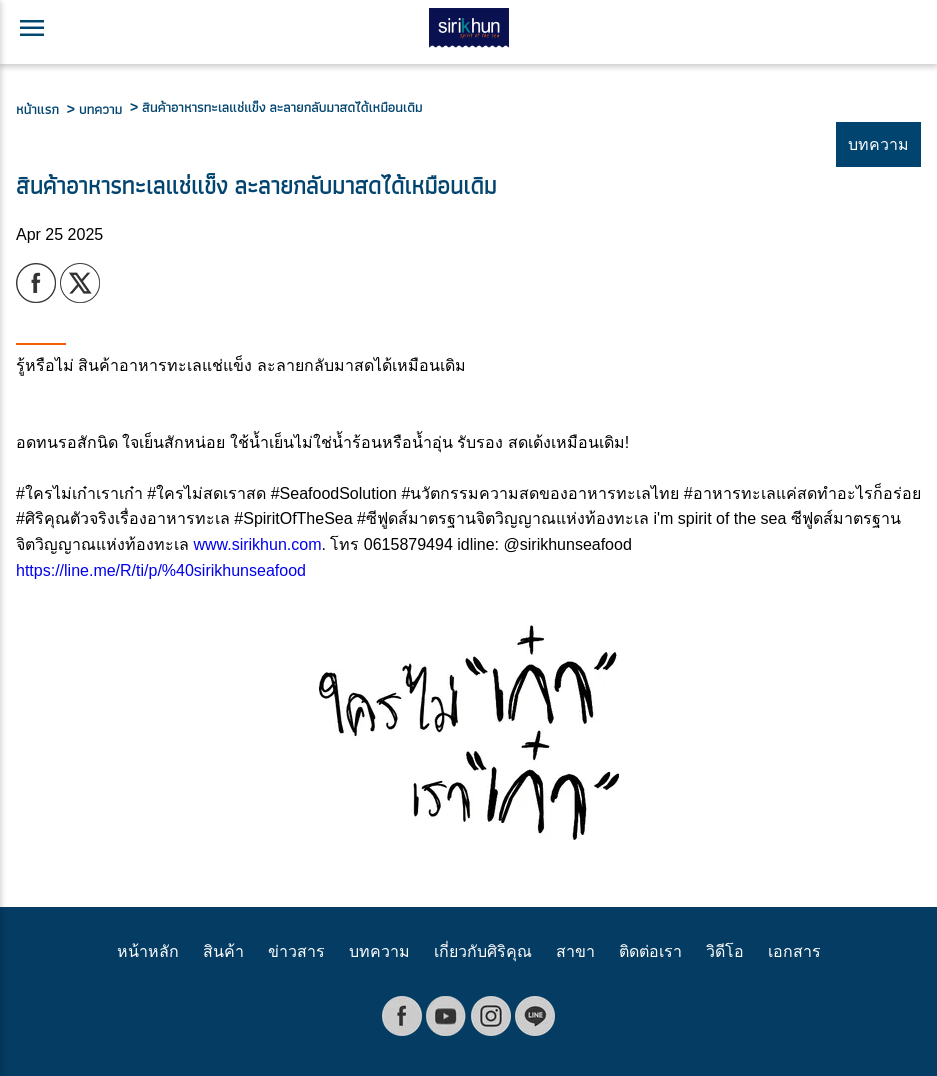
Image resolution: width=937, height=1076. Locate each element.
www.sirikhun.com (257, 544)
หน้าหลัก (148, 951)
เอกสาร (794, 951)
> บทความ (98, 109)
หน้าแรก (41, 109)
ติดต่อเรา (650, 951)
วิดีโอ (725, 951)
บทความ (379, 951)
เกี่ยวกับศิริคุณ (483, 951)
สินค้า (223, 951)
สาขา (575, 951)
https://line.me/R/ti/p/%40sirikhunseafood (161, 570)
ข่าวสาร (296, 951)
